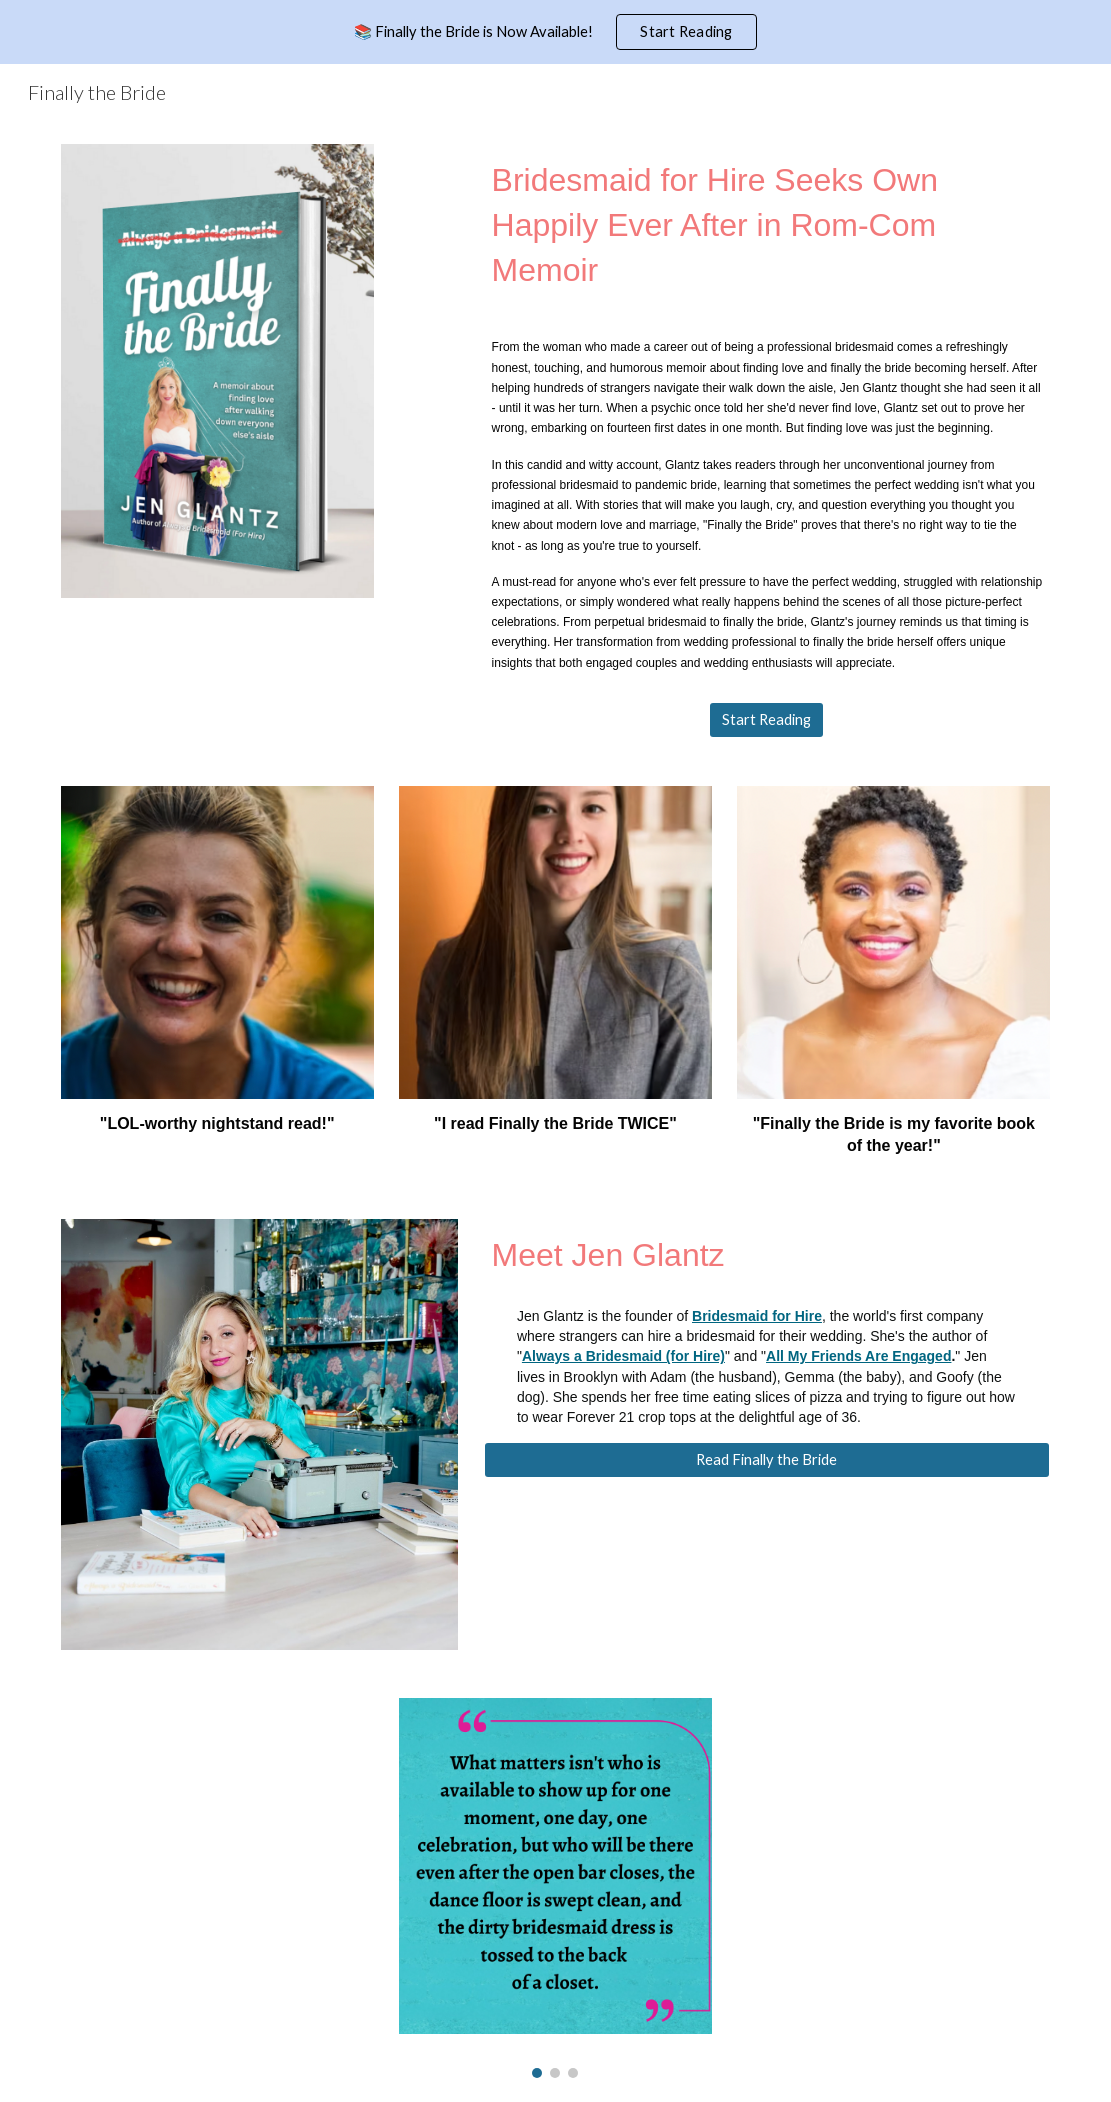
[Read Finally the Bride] (767, 1460)
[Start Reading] (766, 720)
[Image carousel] (555, 1888)
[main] (767, 225)
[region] (555, 32)
